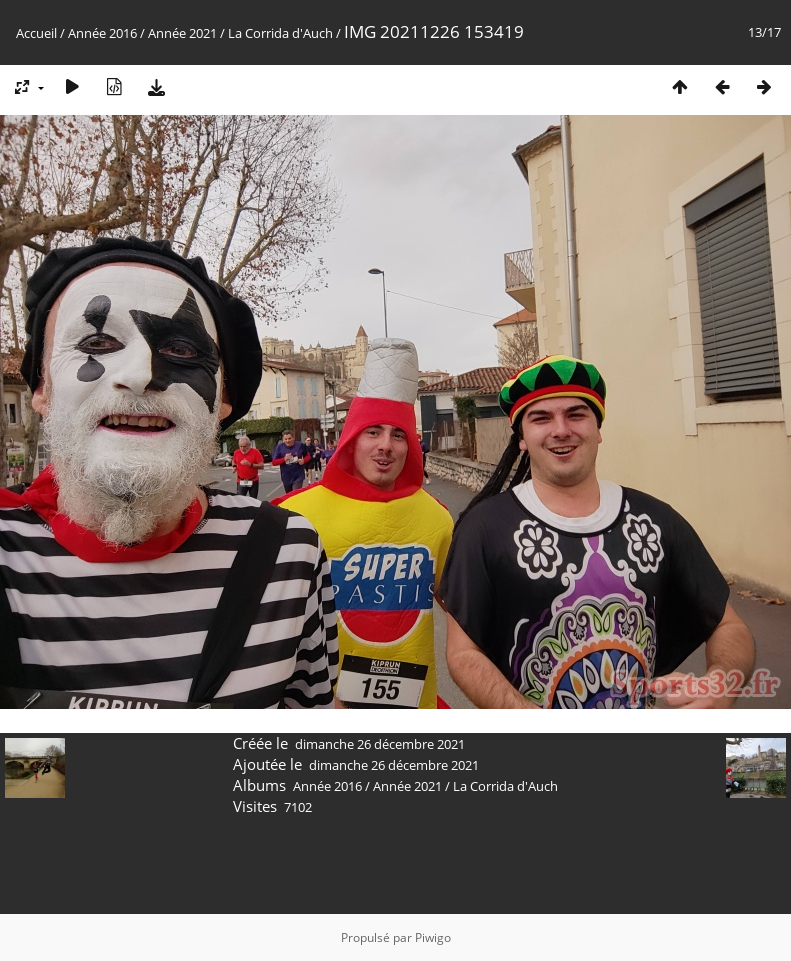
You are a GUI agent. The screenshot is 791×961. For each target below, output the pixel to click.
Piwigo (433, 937)
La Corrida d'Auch (280, 33)
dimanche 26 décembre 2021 (380, 744)
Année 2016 (102, 33)
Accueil (36, 33)
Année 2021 (182, 33)
